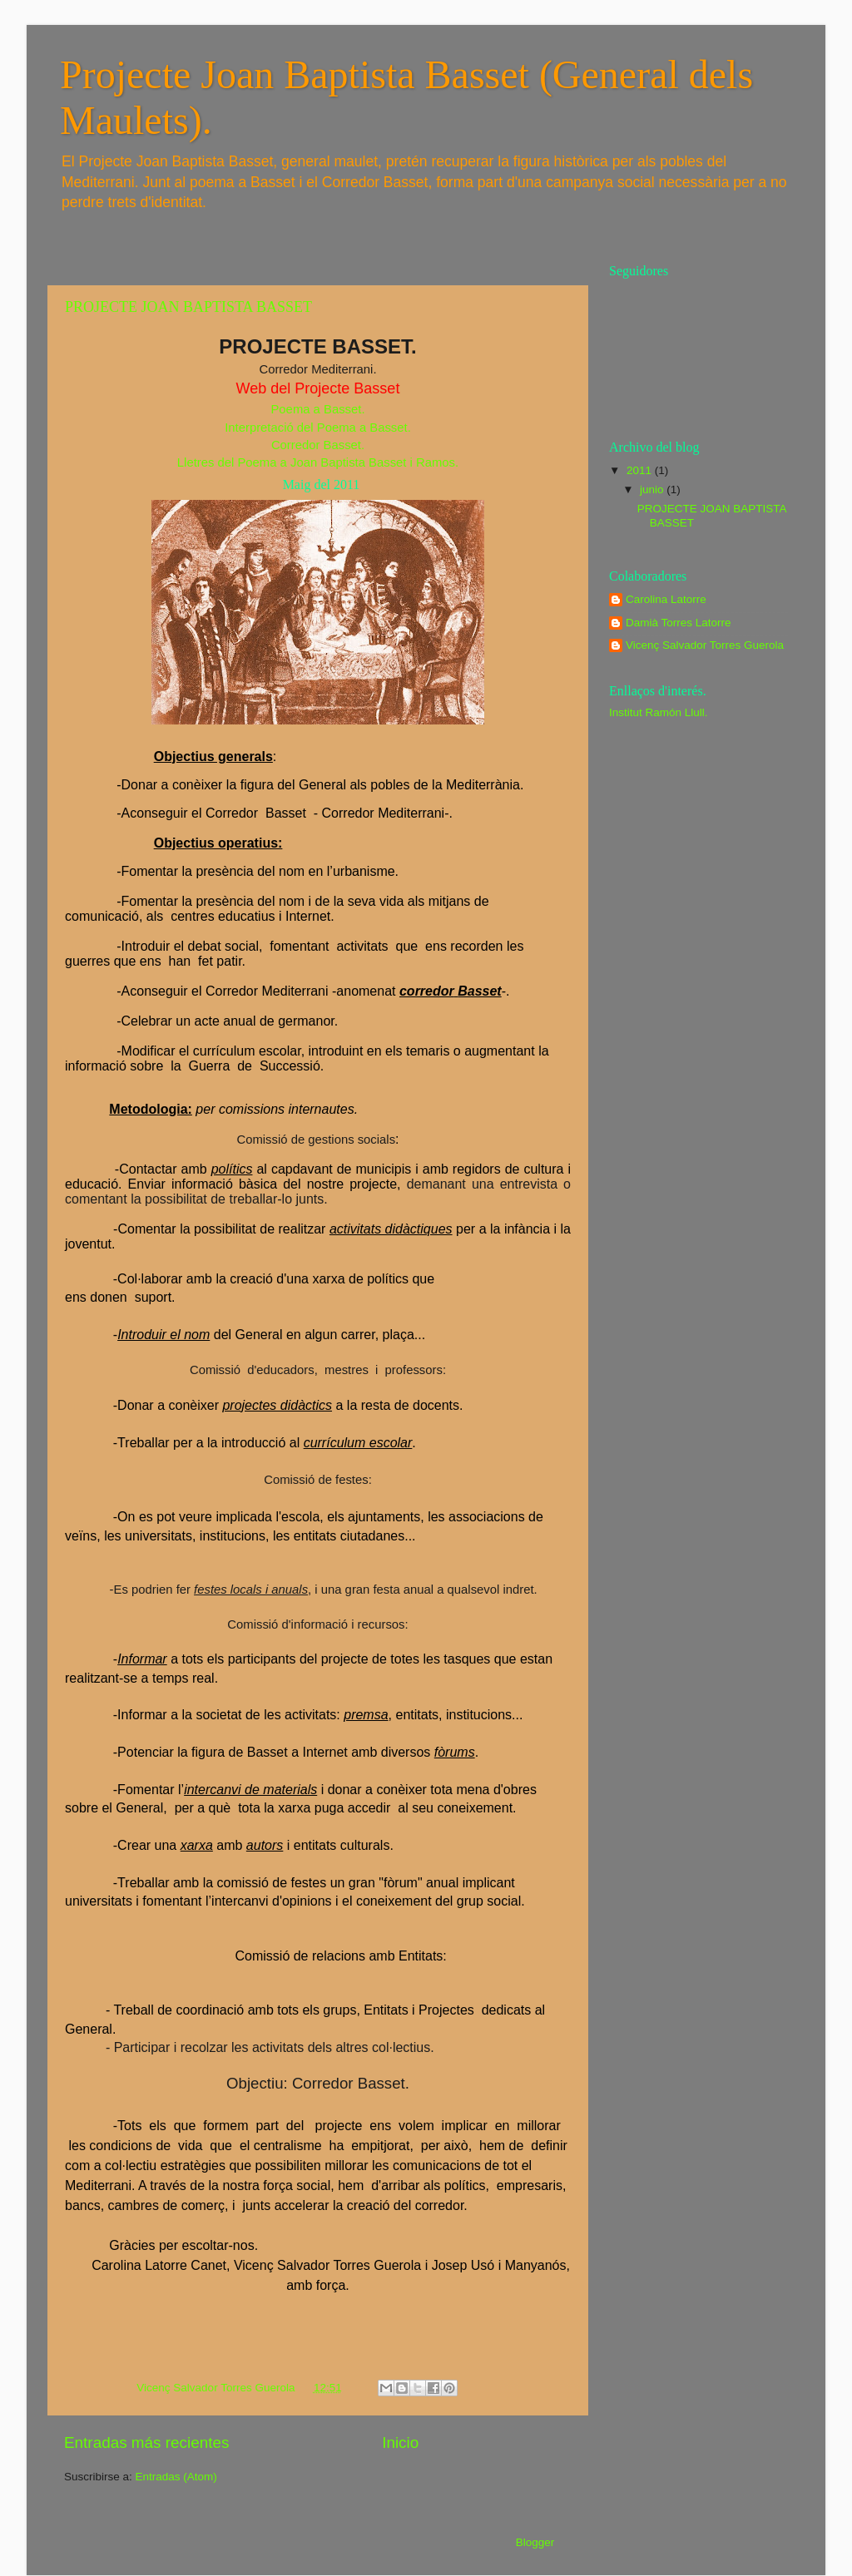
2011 (641, 470)
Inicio (400, 2442)
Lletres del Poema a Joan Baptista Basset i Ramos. (317, 462)
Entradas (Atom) (176, 2476)
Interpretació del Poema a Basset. (318, 427)
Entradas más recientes (146, 2442)
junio (653, 489)
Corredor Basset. (317, 445)
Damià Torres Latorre (678, 622)
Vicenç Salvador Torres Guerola (705, 645)
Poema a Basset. (317, 409)
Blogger (535, 2542)
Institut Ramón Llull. (658, 712)
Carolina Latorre (666, 599)
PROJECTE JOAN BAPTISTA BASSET (188, 307)
